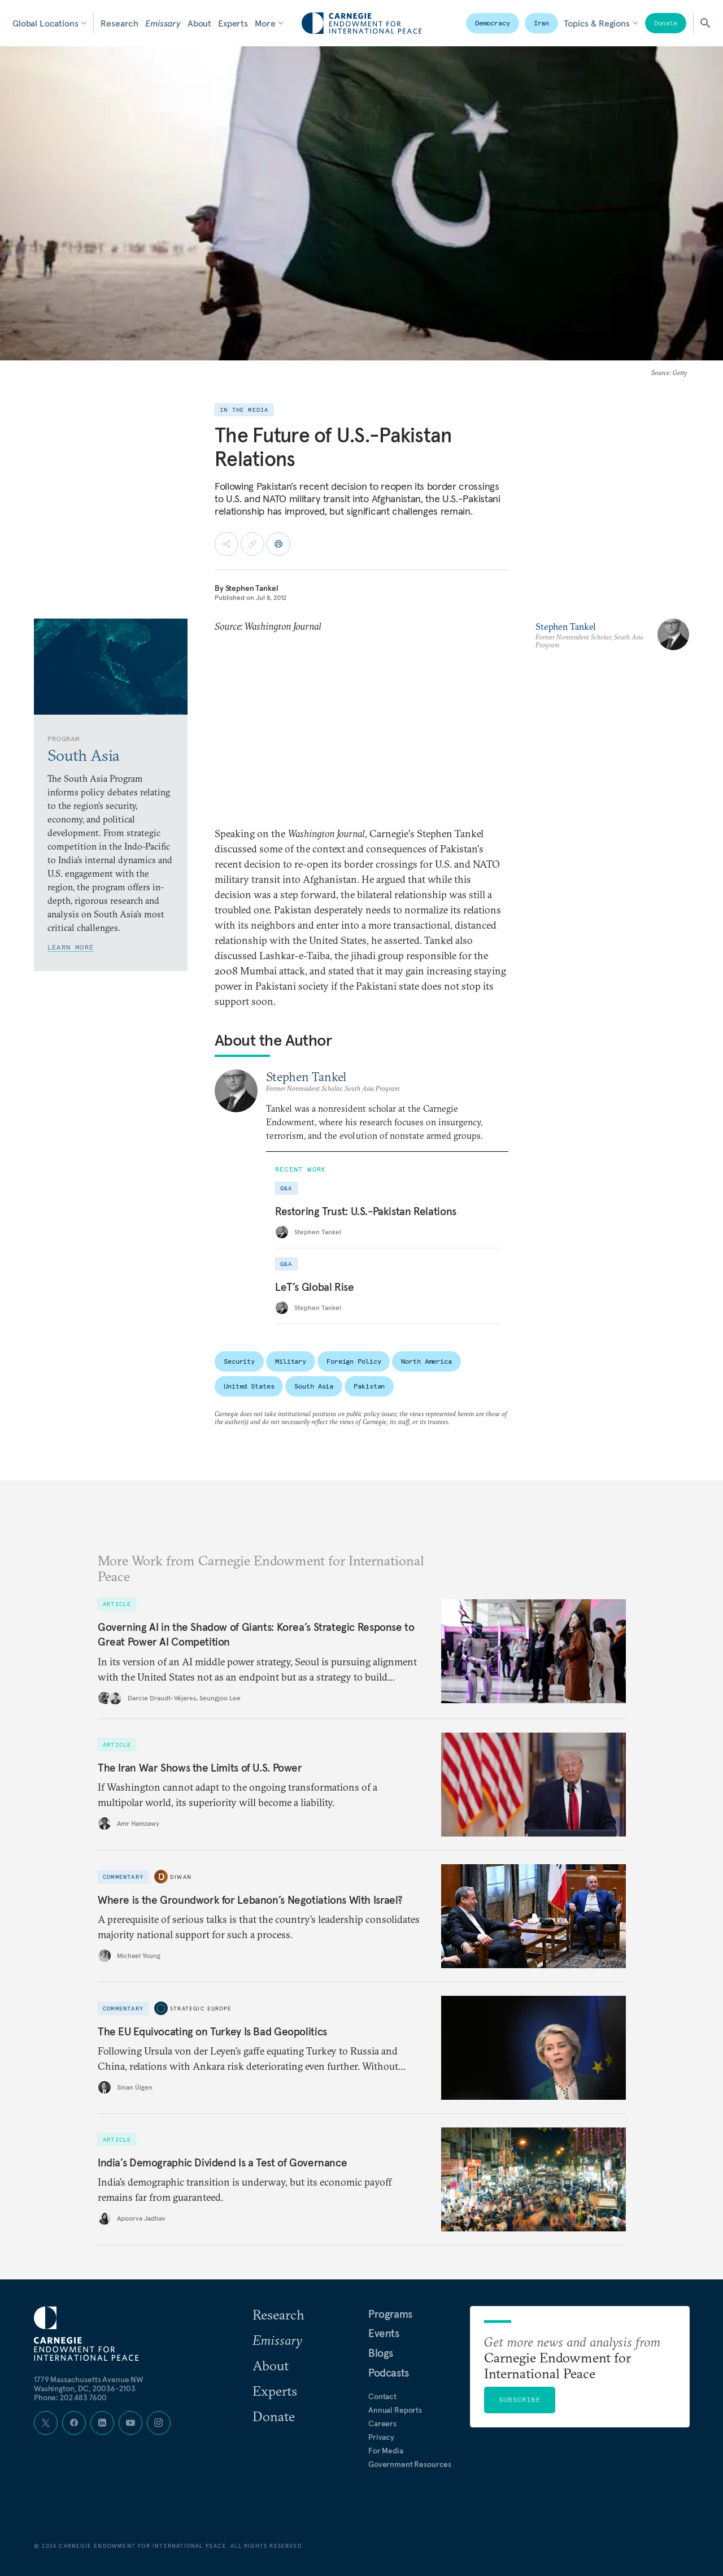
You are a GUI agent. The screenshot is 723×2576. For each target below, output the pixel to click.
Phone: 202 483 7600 (70, 2397)
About (199, 23)
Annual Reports (395, 2410)
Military (290, 1361)
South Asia (313, 1386)
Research (119, 23)
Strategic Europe (201, 2008)
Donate (665, 23)
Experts (233, 23)
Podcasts (388, 2372)
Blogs (380, 2353)
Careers (382, 2423)
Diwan (180, 1876)
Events (383, 2333)
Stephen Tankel (251, 588)
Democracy (492, 23)
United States (249, 1386)
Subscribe (520, 2399)
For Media (385, 2451)
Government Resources (409, 2464)
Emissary (163, 23)
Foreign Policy (353, 1361)
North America (426, 1361)
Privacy (381, 2437)
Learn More (70, 947)
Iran (542, 23)
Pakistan (369, 1386)
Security (239, 1361)
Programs (390, 2314)
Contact (382, 2396)
